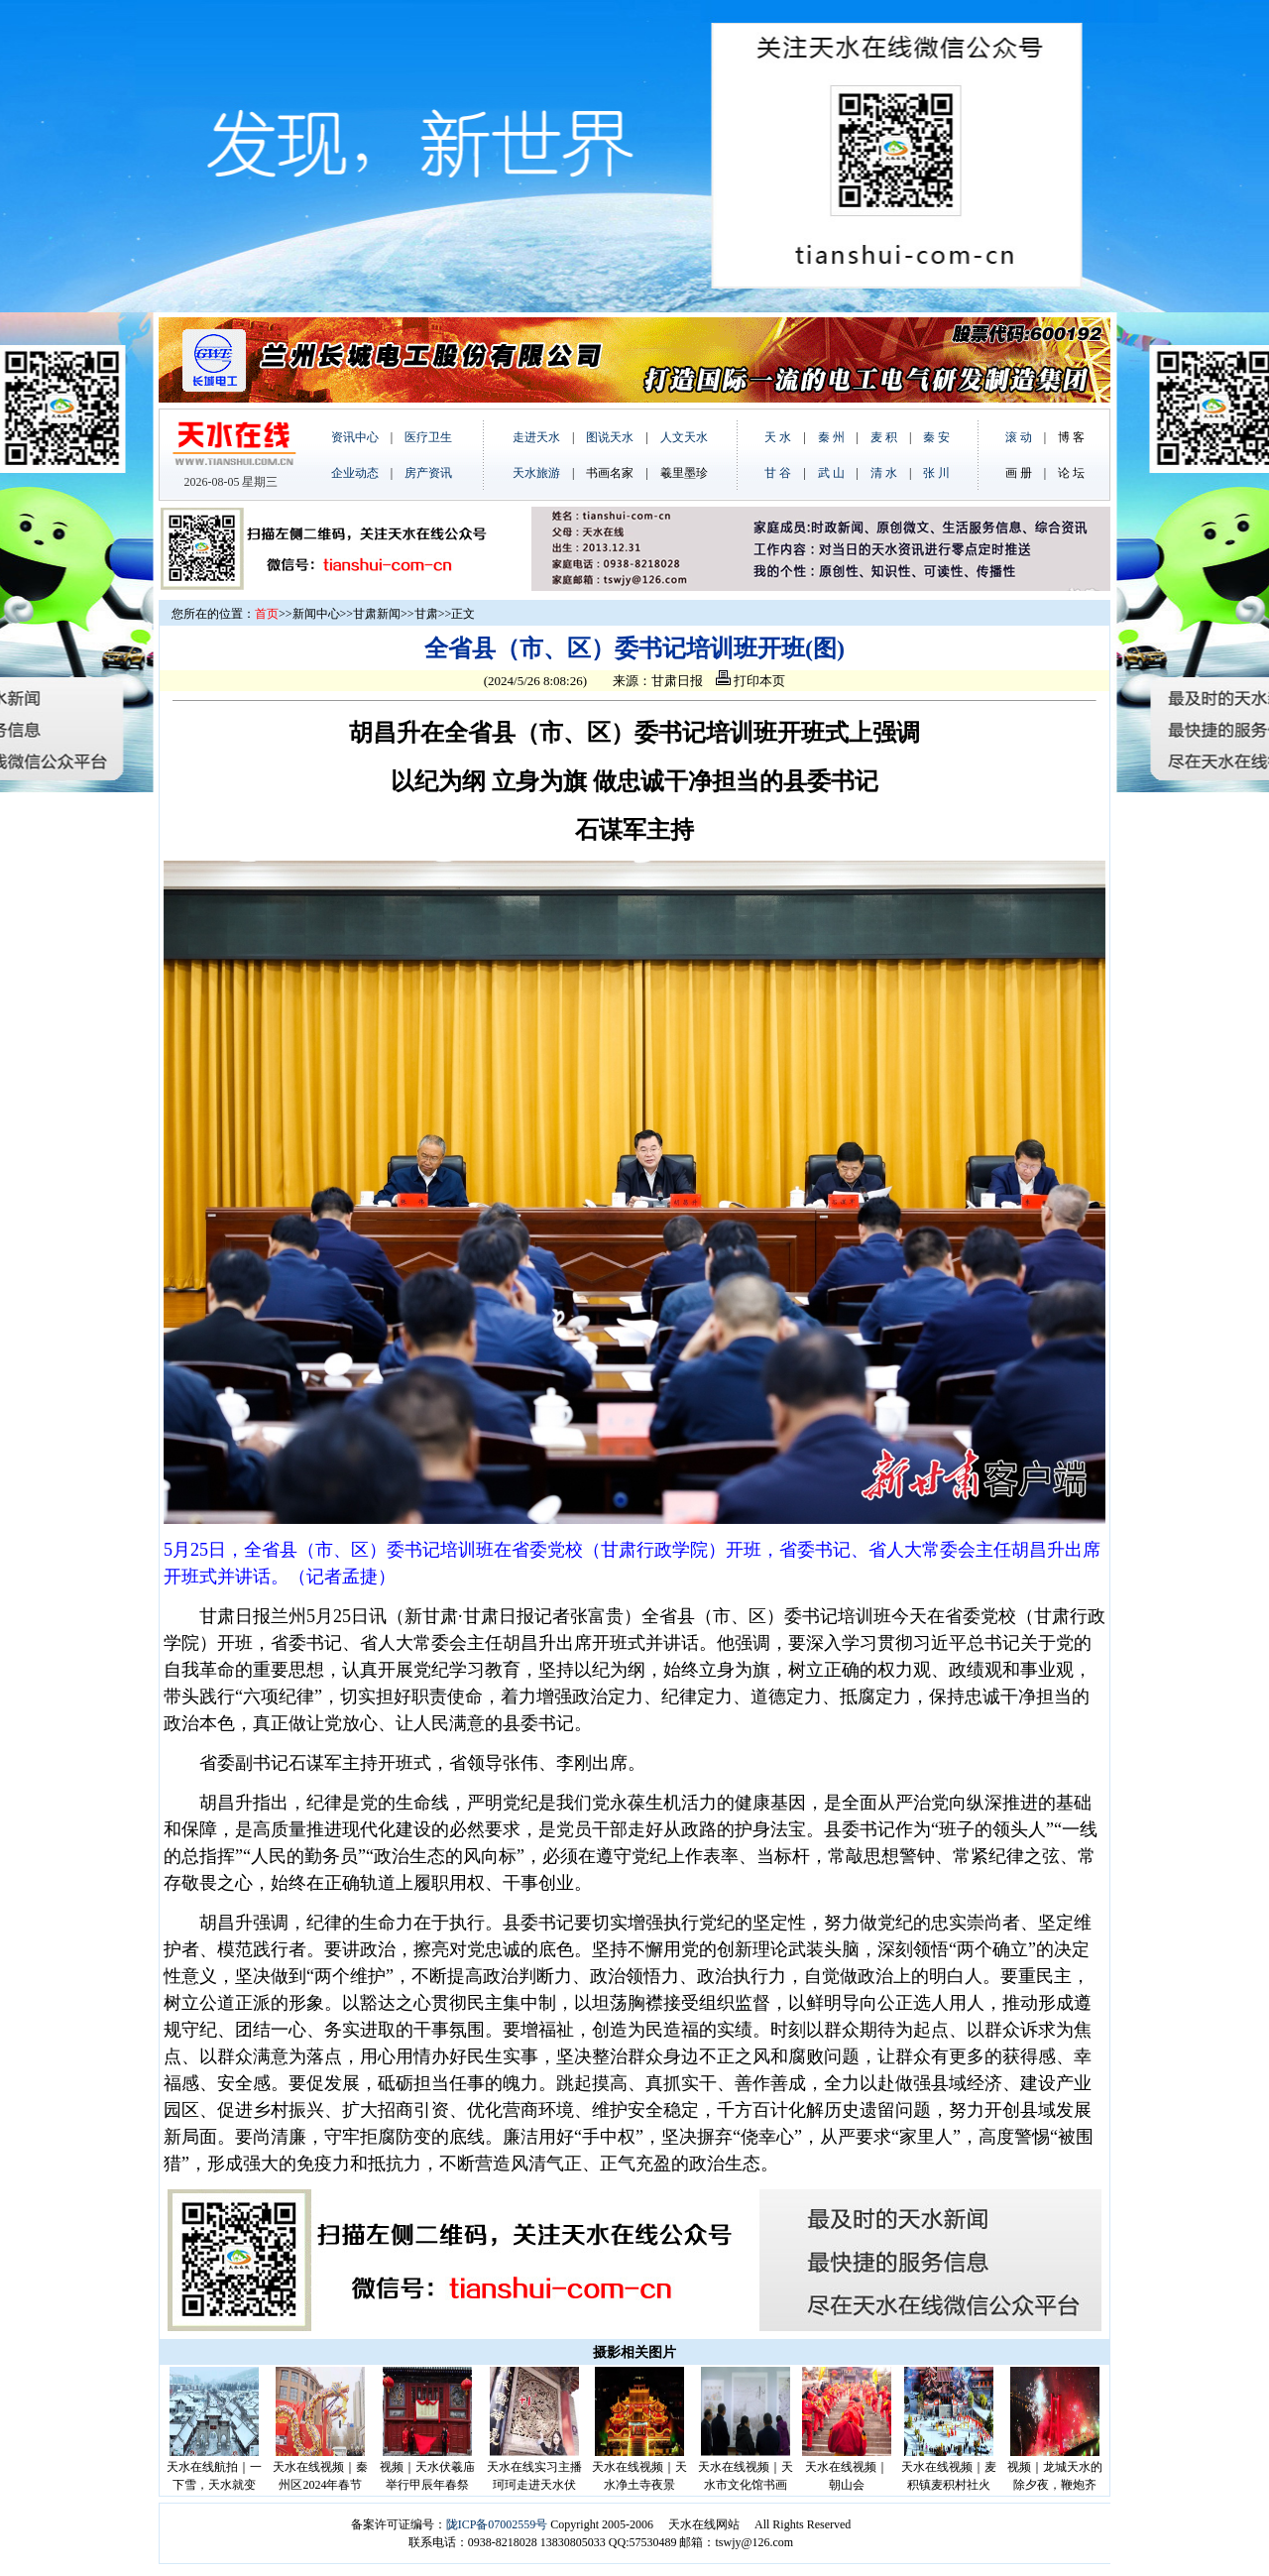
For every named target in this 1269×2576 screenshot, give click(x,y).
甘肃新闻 (377, 614)
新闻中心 (316, 614)
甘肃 (426, 614)
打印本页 (750, 680)
